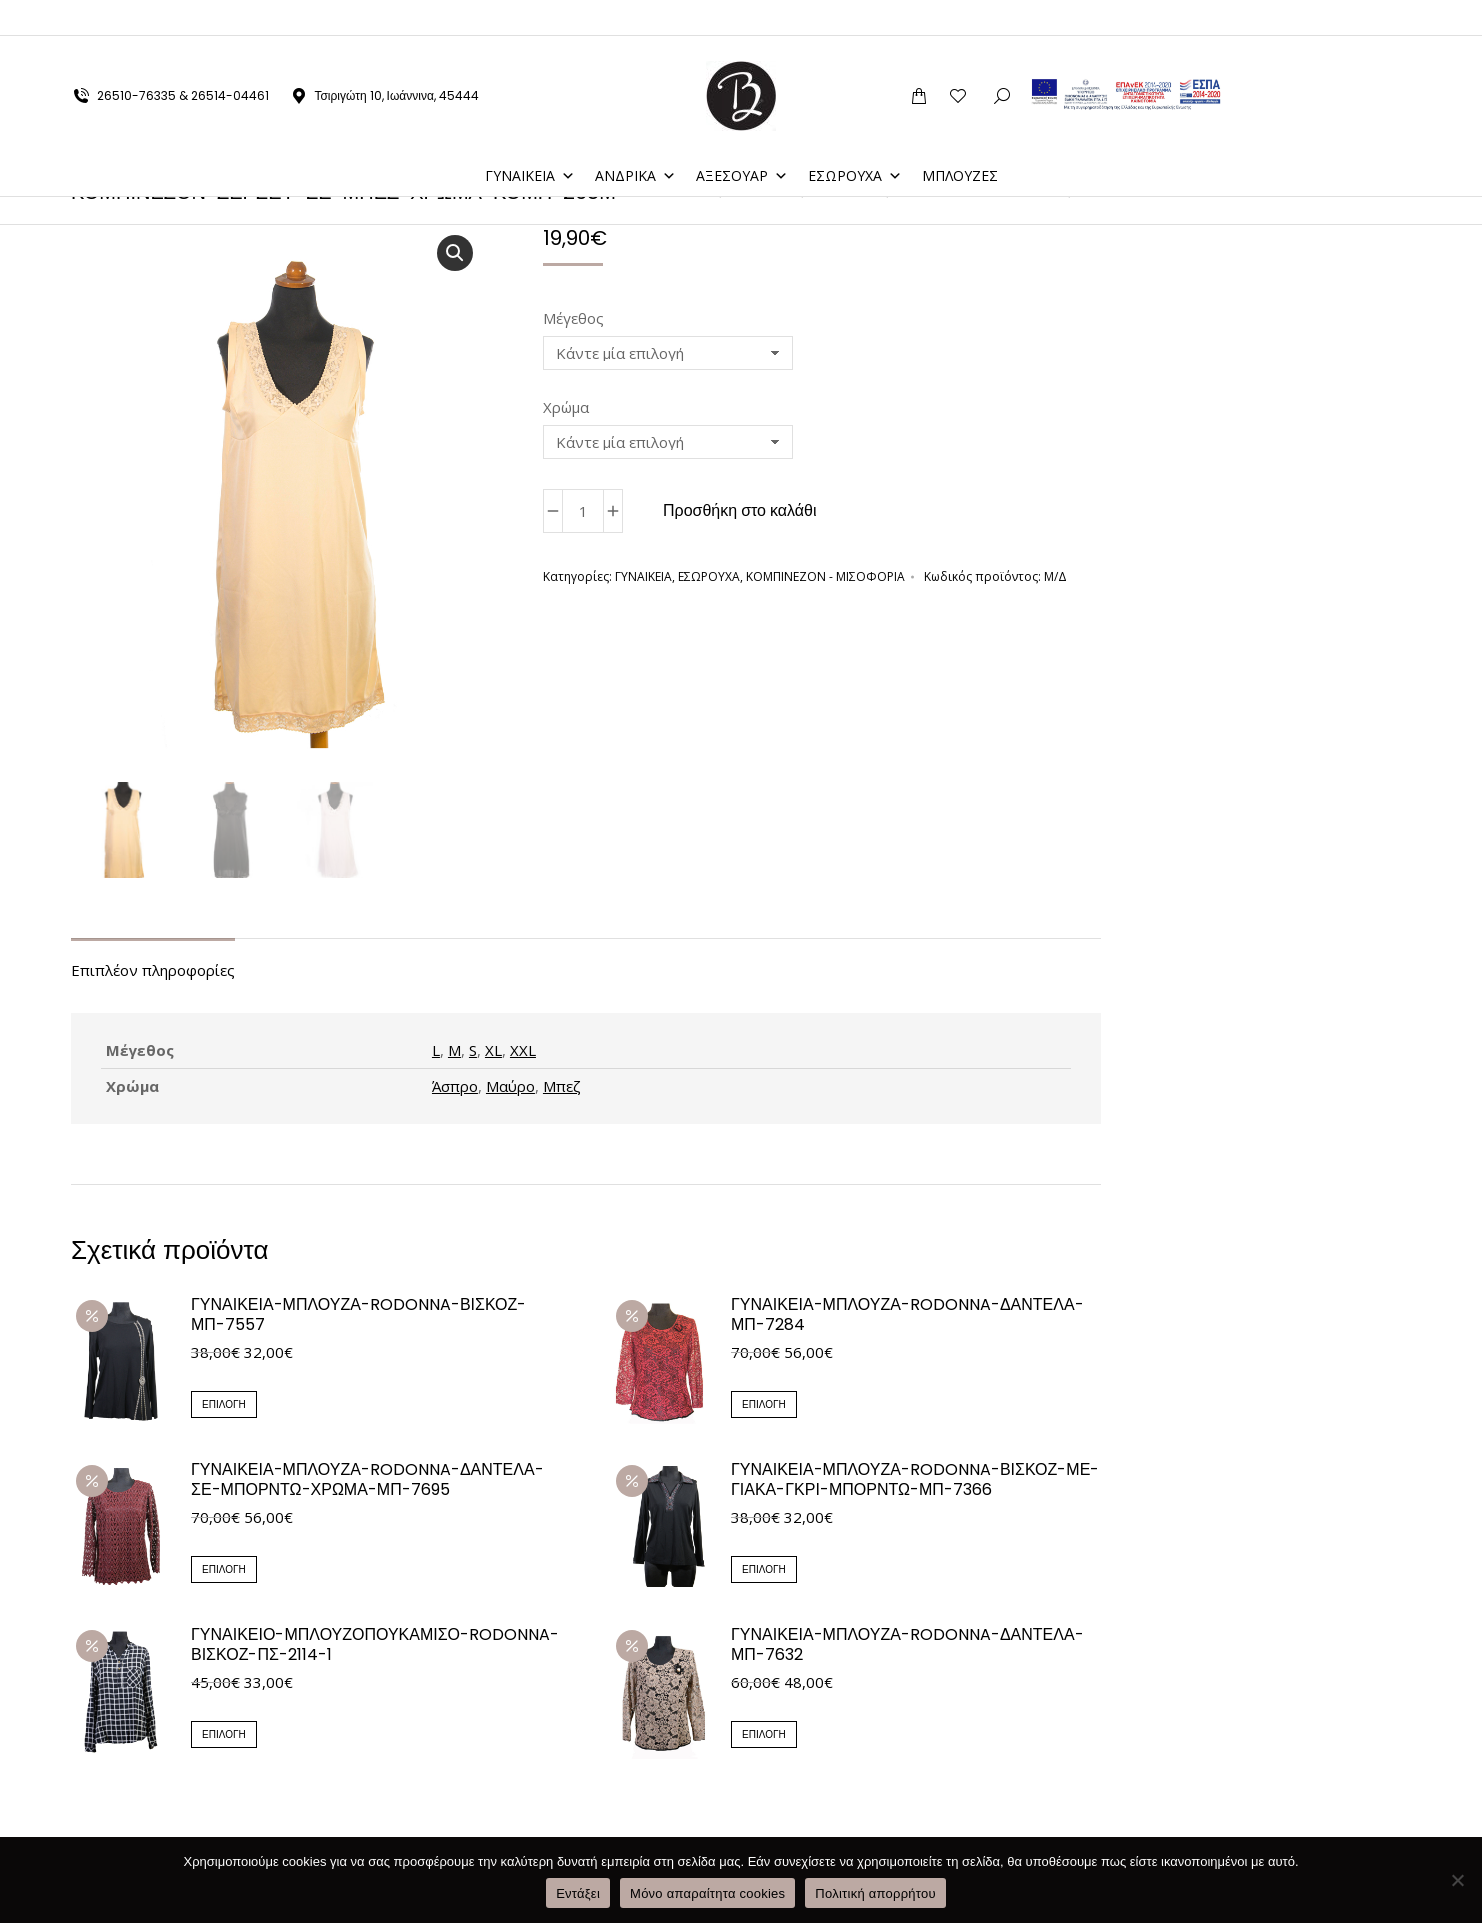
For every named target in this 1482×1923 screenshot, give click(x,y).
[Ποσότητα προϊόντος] (583, 511)
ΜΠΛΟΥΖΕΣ (960, 139)
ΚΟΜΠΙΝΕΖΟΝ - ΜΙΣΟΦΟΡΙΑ (825, 576)
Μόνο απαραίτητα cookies (707, 1893)
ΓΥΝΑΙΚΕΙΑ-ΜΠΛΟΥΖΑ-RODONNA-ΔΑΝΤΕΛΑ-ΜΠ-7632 (907, 1647)
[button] (455, 253)
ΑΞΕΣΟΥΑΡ (742, 139)
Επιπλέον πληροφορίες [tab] (153, 972)
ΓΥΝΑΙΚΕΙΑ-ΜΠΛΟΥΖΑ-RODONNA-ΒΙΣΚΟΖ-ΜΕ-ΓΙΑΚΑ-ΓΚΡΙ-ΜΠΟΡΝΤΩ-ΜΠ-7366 (915, 1482)
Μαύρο (510, 1088)
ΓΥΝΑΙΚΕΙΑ (530, 139)
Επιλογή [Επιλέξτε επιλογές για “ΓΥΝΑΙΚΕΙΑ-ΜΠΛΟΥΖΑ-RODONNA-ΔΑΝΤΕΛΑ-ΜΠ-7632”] (764, 1736)
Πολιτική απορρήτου (875, 1893)
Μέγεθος (573, 318)
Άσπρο (455, 1088)
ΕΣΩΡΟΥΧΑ (855, 139)
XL (493, 1052)
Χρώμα (566, 407)
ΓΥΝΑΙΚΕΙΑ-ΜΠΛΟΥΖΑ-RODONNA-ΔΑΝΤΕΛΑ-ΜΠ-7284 (907, 1317)
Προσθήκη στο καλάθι (740, 510)
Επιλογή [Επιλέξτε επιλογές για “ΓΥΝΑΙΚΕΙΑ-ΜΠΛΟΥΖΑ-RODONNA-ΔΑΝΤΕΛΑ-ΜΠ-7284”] (764, 1406)
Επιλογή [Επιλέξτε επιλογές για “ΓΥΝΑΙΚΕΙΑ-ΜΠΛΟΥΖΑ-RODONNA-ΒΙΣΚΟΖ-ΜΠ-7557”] (224, 1406)
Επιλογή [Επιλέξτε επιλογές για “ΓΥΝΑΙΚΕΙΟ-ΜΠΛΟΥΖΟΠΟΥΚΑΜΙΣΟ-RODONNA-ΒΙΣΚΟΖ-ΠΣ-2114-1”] (224, 1736)
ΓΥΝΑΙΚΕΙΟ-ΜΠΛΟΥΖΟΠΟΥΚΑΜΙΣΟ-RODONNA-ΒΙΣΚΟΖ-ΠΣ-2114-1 (375, 1647)
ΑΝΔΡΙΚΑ (635, 139)
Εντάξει (578, 1893)
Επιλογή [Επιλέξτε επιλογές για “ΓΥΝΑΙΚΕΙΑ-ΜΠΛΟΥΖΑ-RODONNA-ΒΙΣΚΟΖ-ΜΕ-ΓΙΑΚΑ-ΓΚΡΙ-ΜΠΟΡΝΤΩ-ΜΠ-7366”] (764, 1571)
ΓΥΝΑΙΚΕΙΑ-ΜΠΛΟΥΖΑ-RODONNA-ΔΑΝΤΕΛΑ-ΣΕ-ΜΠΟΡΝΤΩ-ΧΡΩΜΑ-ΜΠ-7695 (367, 1482)
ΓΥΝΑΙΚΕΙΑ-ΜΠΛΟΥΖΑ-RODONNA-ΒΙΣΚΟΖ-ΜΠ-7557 (358, 1317)
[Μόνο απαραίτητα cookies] (1457, 1880)
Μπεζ (562, 1088)
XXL (523, 1052)
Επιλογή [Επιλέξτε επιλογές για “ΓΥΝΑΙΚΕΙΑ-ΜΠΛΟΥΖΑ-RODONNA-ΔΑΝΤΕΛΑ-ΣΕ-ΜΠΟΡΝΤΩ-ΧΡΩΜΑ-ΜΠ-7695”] (224, 1571)
